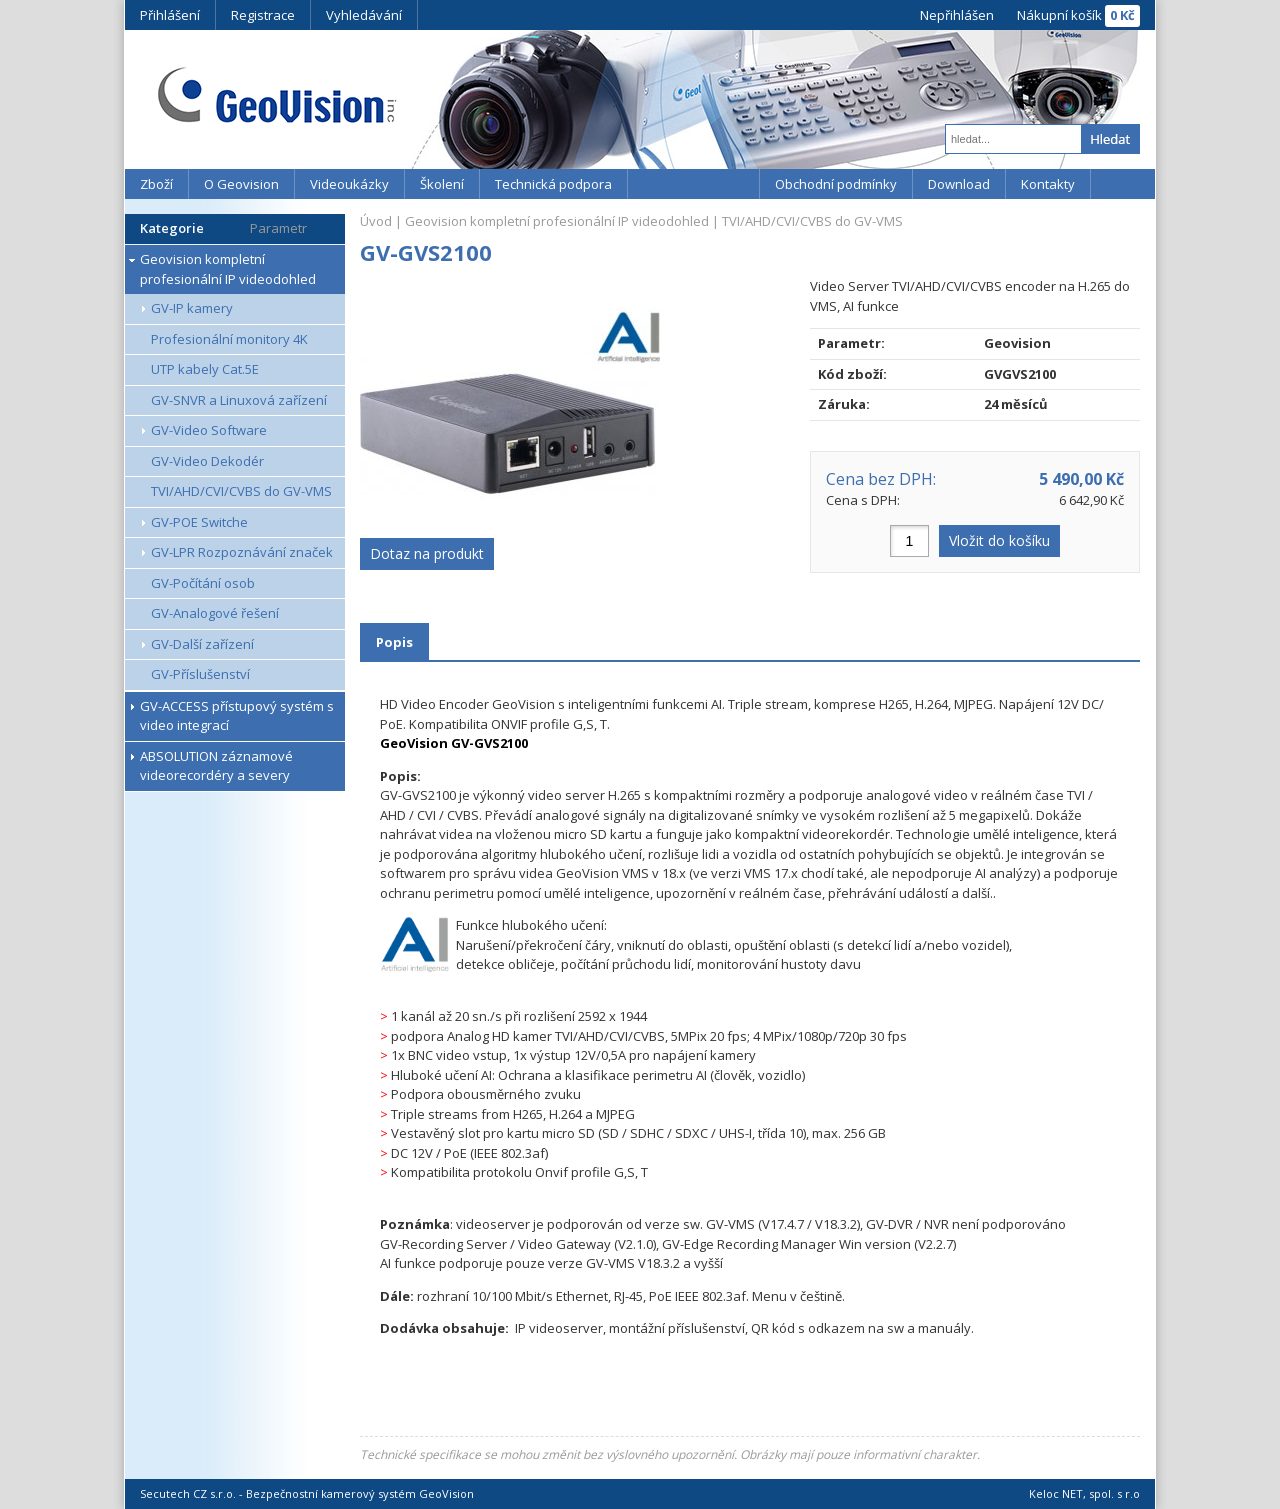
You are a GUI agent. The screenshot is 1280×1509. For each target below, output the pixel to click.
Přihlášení (170, 15)
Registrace (263, 15)
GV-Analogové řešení (215, 613)
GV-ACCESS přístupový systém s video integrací (237, 716)
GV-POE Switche (199, 522)
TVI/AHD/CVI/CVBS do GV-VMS (241, 491)
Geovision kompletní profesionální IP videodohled (228, 269)
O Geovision (241, 184)
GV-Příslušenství (200, 674)
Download (959, 184)
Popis (394, 642)
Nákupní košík (1059, 15)
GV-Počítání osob (203, 583)
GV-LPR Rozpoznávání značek (242, 552)
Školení (442, 184)
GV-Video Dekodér (207, 461)
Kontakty (1048, 184)
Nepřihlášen (957, 15)
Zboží (156, 184)
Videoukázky (349, 184)
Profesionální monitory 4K (229, 339)
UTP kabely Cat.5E (205, 369)
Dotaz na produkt (427, 553)
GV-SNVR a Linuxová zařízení (239, 400)
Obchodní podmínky (836, 184)
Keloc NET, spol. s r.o (1084, 1493)
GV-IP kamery (192, 308)
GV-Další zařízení (202, 644)
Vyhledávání (364, 15)
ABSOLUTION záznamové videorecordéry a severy (216, 766)
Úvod (376, 221)
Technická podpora (553, 184)
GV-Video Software (209, 430)
